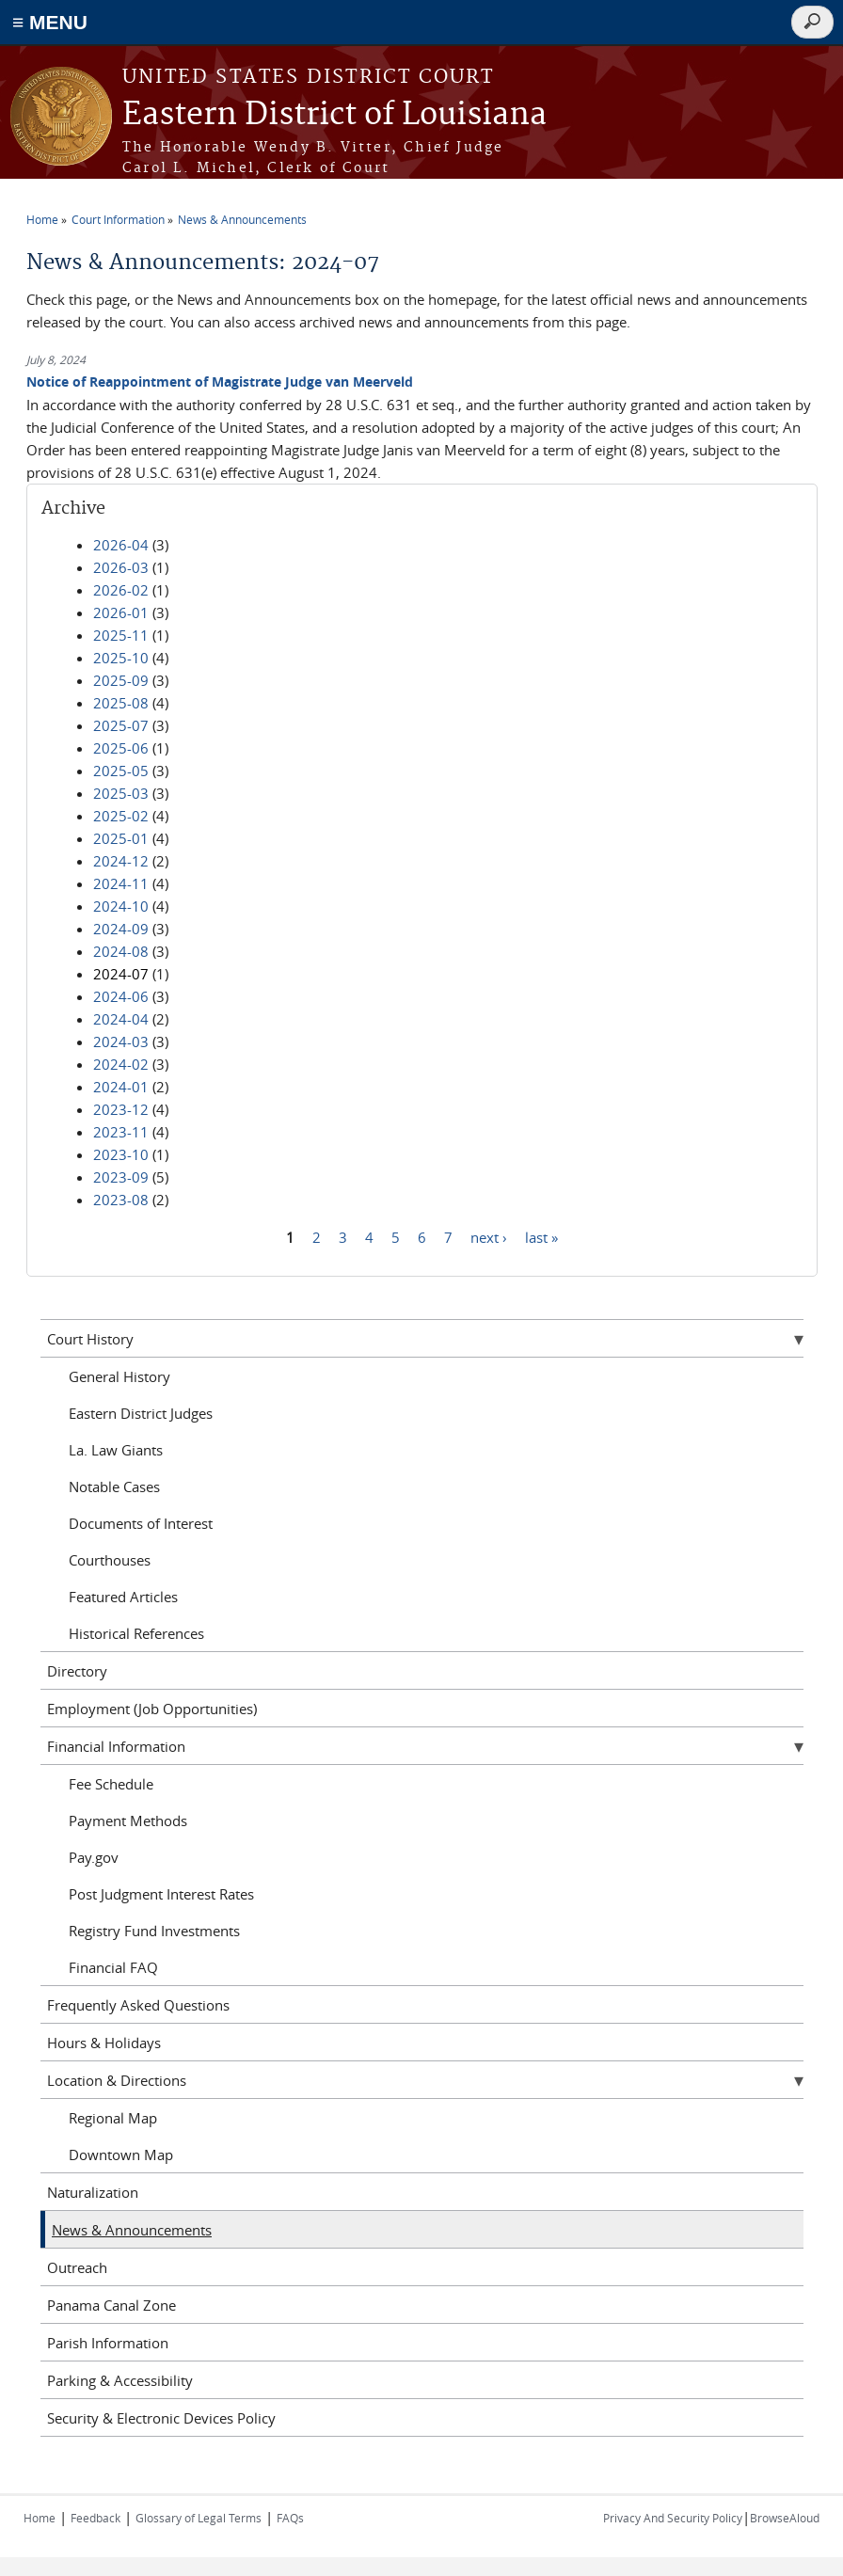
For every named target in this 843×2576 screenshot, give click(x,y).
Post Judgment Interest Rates (161, 1893)
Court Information (118, 219)
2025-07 (121, 725)
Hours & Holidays (104, 2042)
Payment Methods (128, 1820)
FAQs (290, 2517)
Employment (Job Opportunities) (152, 1708)
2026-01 (121, 612)
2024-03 (121, 1041)
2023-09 (121, 1177)
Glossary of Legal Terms (198, 2517)
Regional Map (113, 2117)
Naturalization (92, 2192)
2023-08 (121, 1199)
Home (42, 219)
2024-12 (121, 860)
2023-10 (121, 1154)
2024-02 (121, 1064)
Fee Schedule (111, 1783)
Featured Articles (123, 1596)
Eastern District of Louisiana (334, 115)
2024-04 (121, 1019)
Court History (90, 1338)
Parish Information (107, 2342)
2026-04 (121, 544)
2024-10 (121, 906)
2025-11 (121, 635)
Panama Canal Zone (111, 2305)
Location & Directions (116, 2080)
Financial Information (116, 1746)
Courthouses (110, 1559)
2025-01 (121, 838)
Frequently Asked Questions (138, 2005)
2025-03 (121, 793)
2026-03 (121, 567)
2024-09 (121, 928)
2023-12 (121, 1109)
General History (119, 1376)
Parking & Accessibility (120, 2380)
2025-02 (121, 815)
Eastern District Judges (141, 1413)
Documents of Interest (141, 1523)
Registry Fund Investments (154, 1930)
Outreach (77, 2267)
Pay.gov (94, 1857)
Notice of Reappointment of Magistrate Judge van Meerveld (219, 381)
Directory (77, 1671)
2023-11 (121, 1131)
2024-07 (121, 973)
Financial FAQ (113, 1967)
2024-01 (121, 1086)
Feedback (95, 2517)
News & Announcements (242, 219)
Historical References (136, 1633)
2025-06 (121, 748)
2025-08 (121, 702)
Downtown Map (121, 2154)
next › (488, 1236)
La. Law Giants (116, 1449)
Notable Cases (114, 1486)
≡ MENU (49, 22)
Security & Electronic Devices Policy (161, 2418)
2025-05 (121, 770)
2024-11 (121, 883)
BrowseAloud (784, 2517)
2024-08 (121, 951)
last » (541, 1236)
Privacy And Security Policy (672, 2517)
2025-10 (121, 657)
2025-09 (121, 680)
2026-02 (121, 589)
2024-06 (121, 996)
